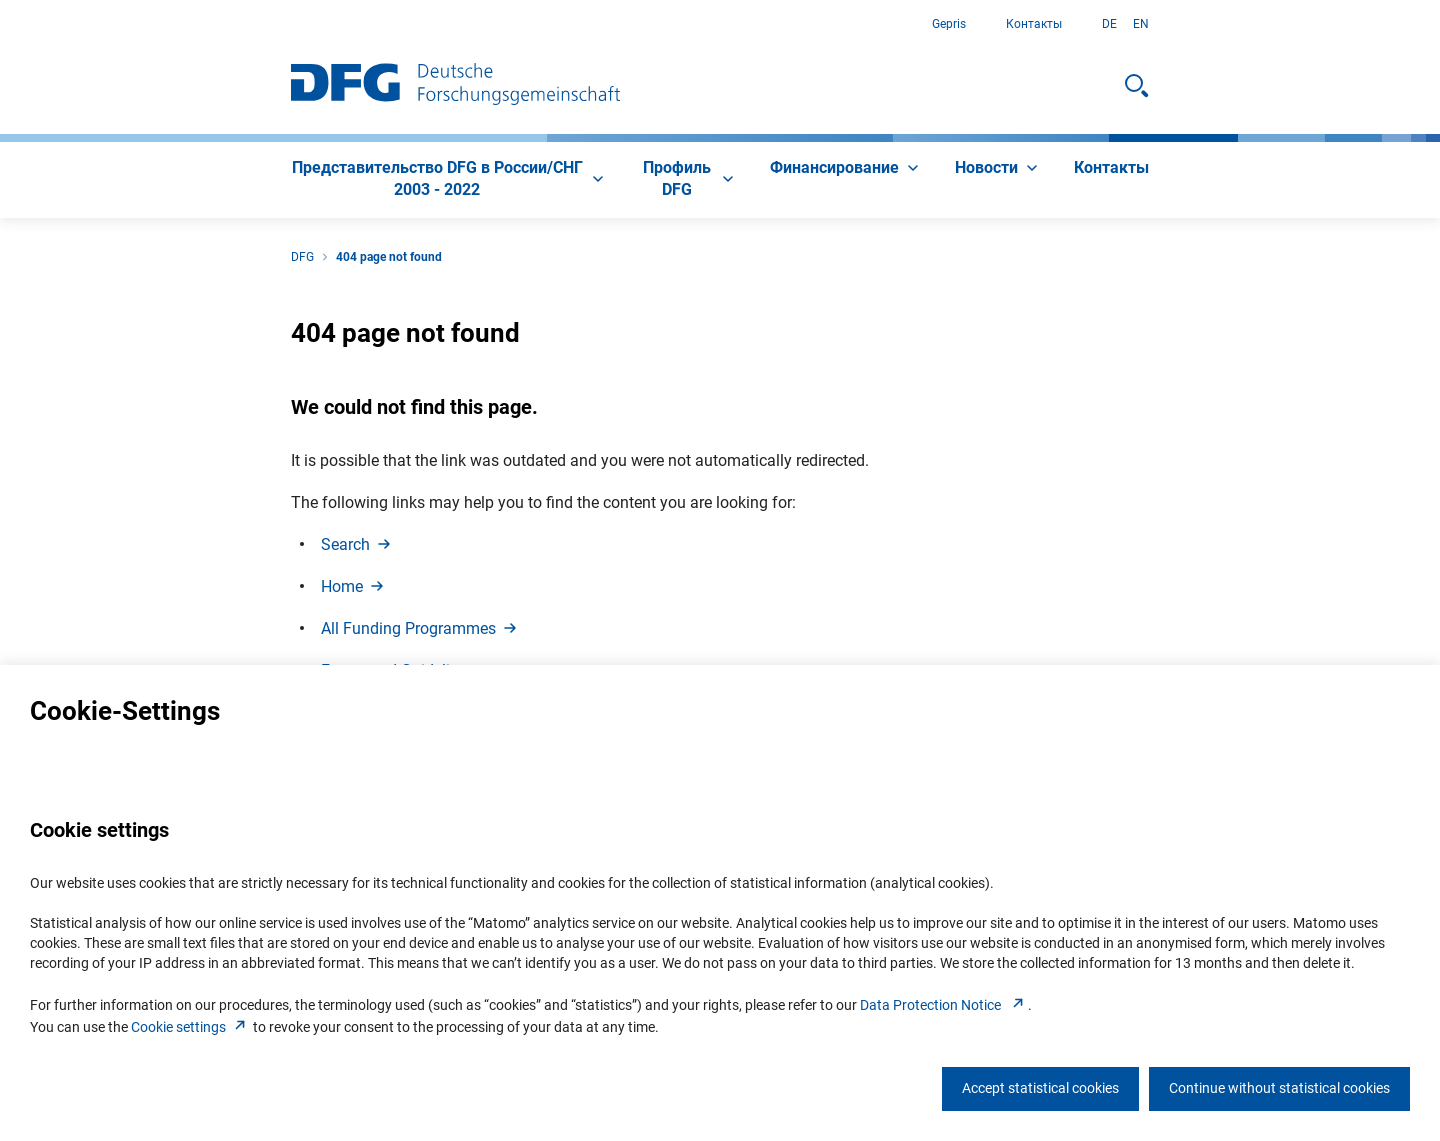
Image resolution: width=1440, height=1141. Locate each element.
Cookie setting (190, 1027)
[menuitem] (449, 180)
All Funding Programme (420, 628)
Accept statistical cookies (1040, 1088)
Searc (357, 544)
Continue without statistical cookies (1279, 1088)
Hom (354, 586)
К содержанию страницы (0, 24)
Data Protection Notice (944, 1005)
